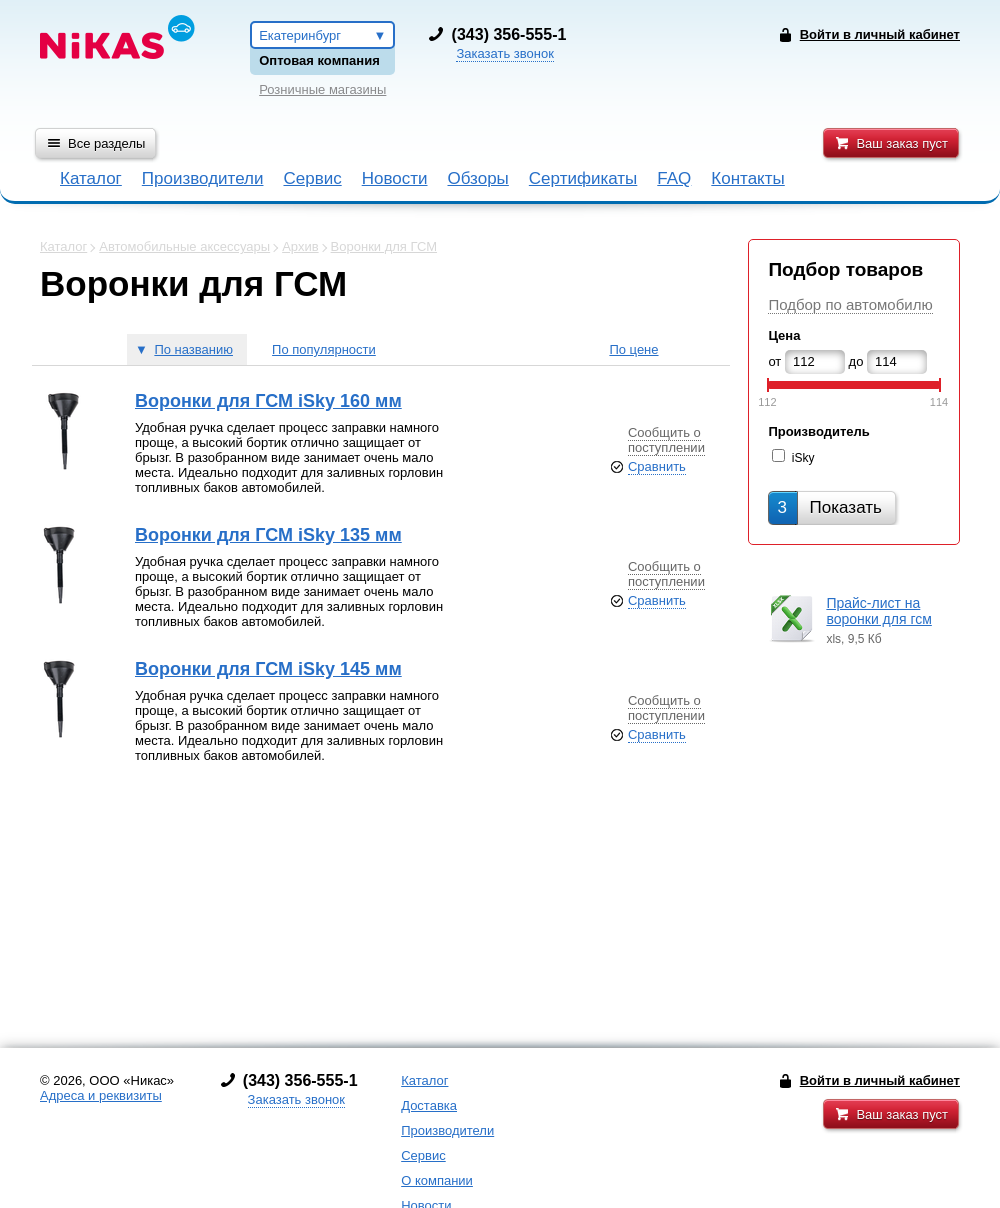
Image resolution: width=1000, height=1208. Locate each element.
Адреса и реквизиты (101, 1095)
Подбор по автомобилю (850, 304)
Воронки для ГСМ (384, 246)
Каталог (91, 178)
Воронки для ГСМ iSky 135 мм (268, 535)
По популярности (324, 349)
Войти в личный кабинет (880, 1080)
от (774, 361)
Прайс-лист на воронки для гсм (878, 611)
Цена (784, 335)
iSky (803, 458)
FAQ (674, 178)
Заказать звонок (504, 53)
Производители (203, 178)
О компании (437, 1180)
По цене (633, 349)
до (856, 361)
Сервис (312, 178)
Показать (829, 507)
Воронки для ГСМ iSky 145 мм (268, 669)
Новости (395, 178)
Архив (300, 246)
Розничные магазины (322, 89)
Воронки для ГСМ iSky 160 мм (268, 401)
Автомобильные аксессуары (184, 246)
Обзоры (478, 178)
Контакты (747, 178)
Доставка (429, 1105)
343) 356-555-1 (511, 34)
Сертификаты (583, 178)
